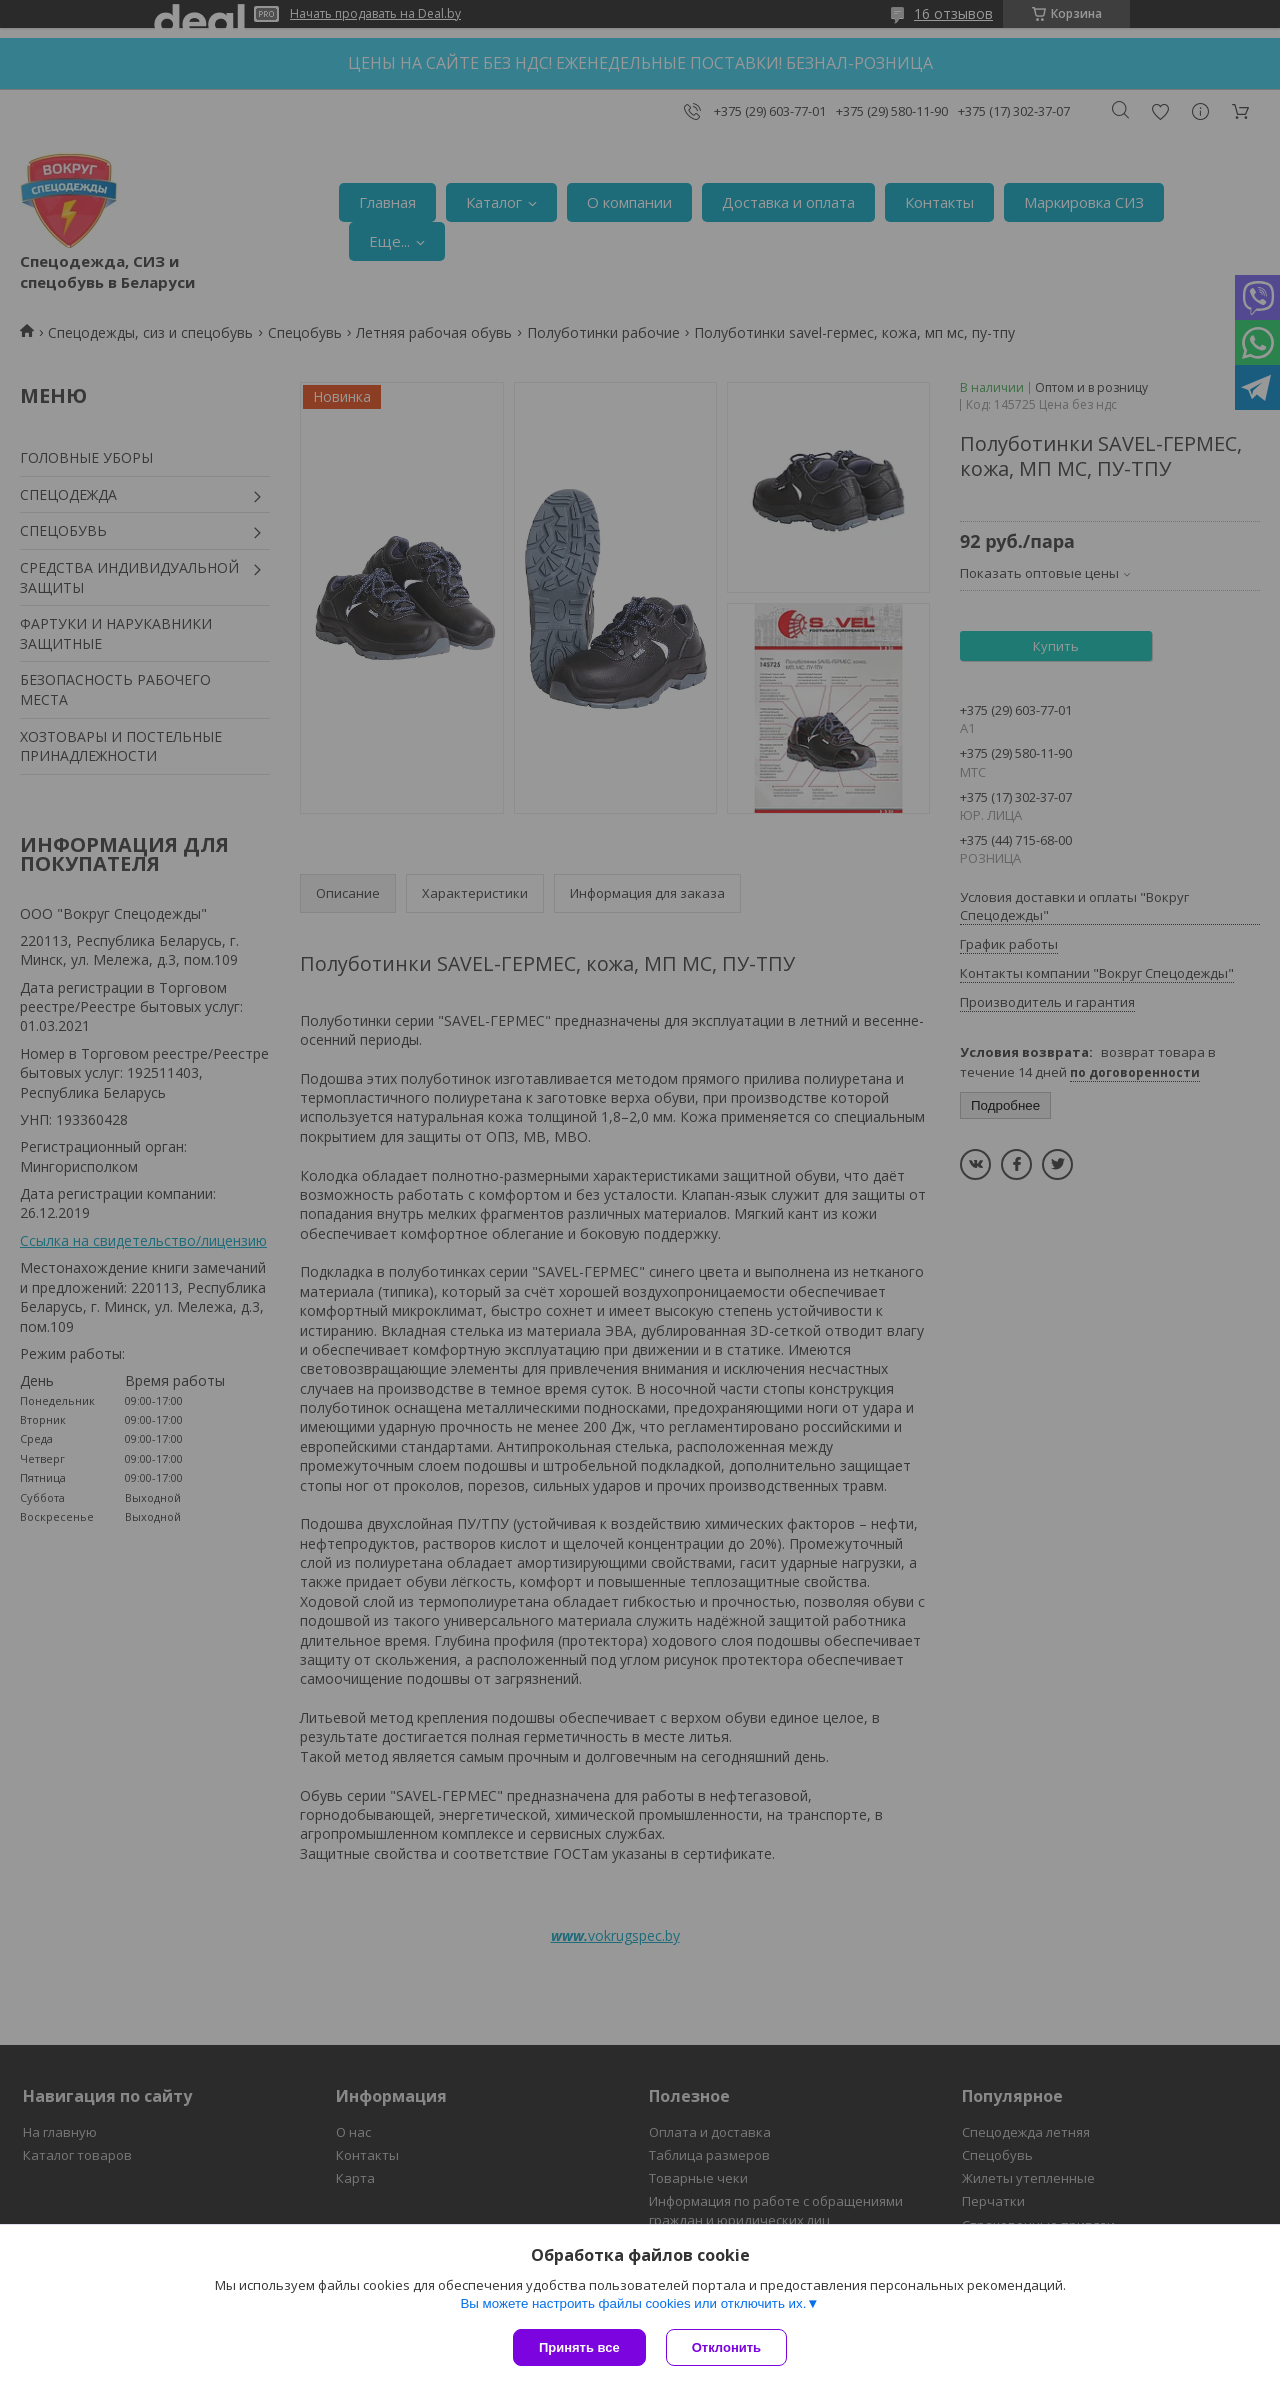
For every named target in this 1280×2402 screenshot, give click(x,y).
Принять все (579, 2347)
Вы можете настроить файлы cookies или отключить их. (633, 2303)
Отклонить (726, 2347)
